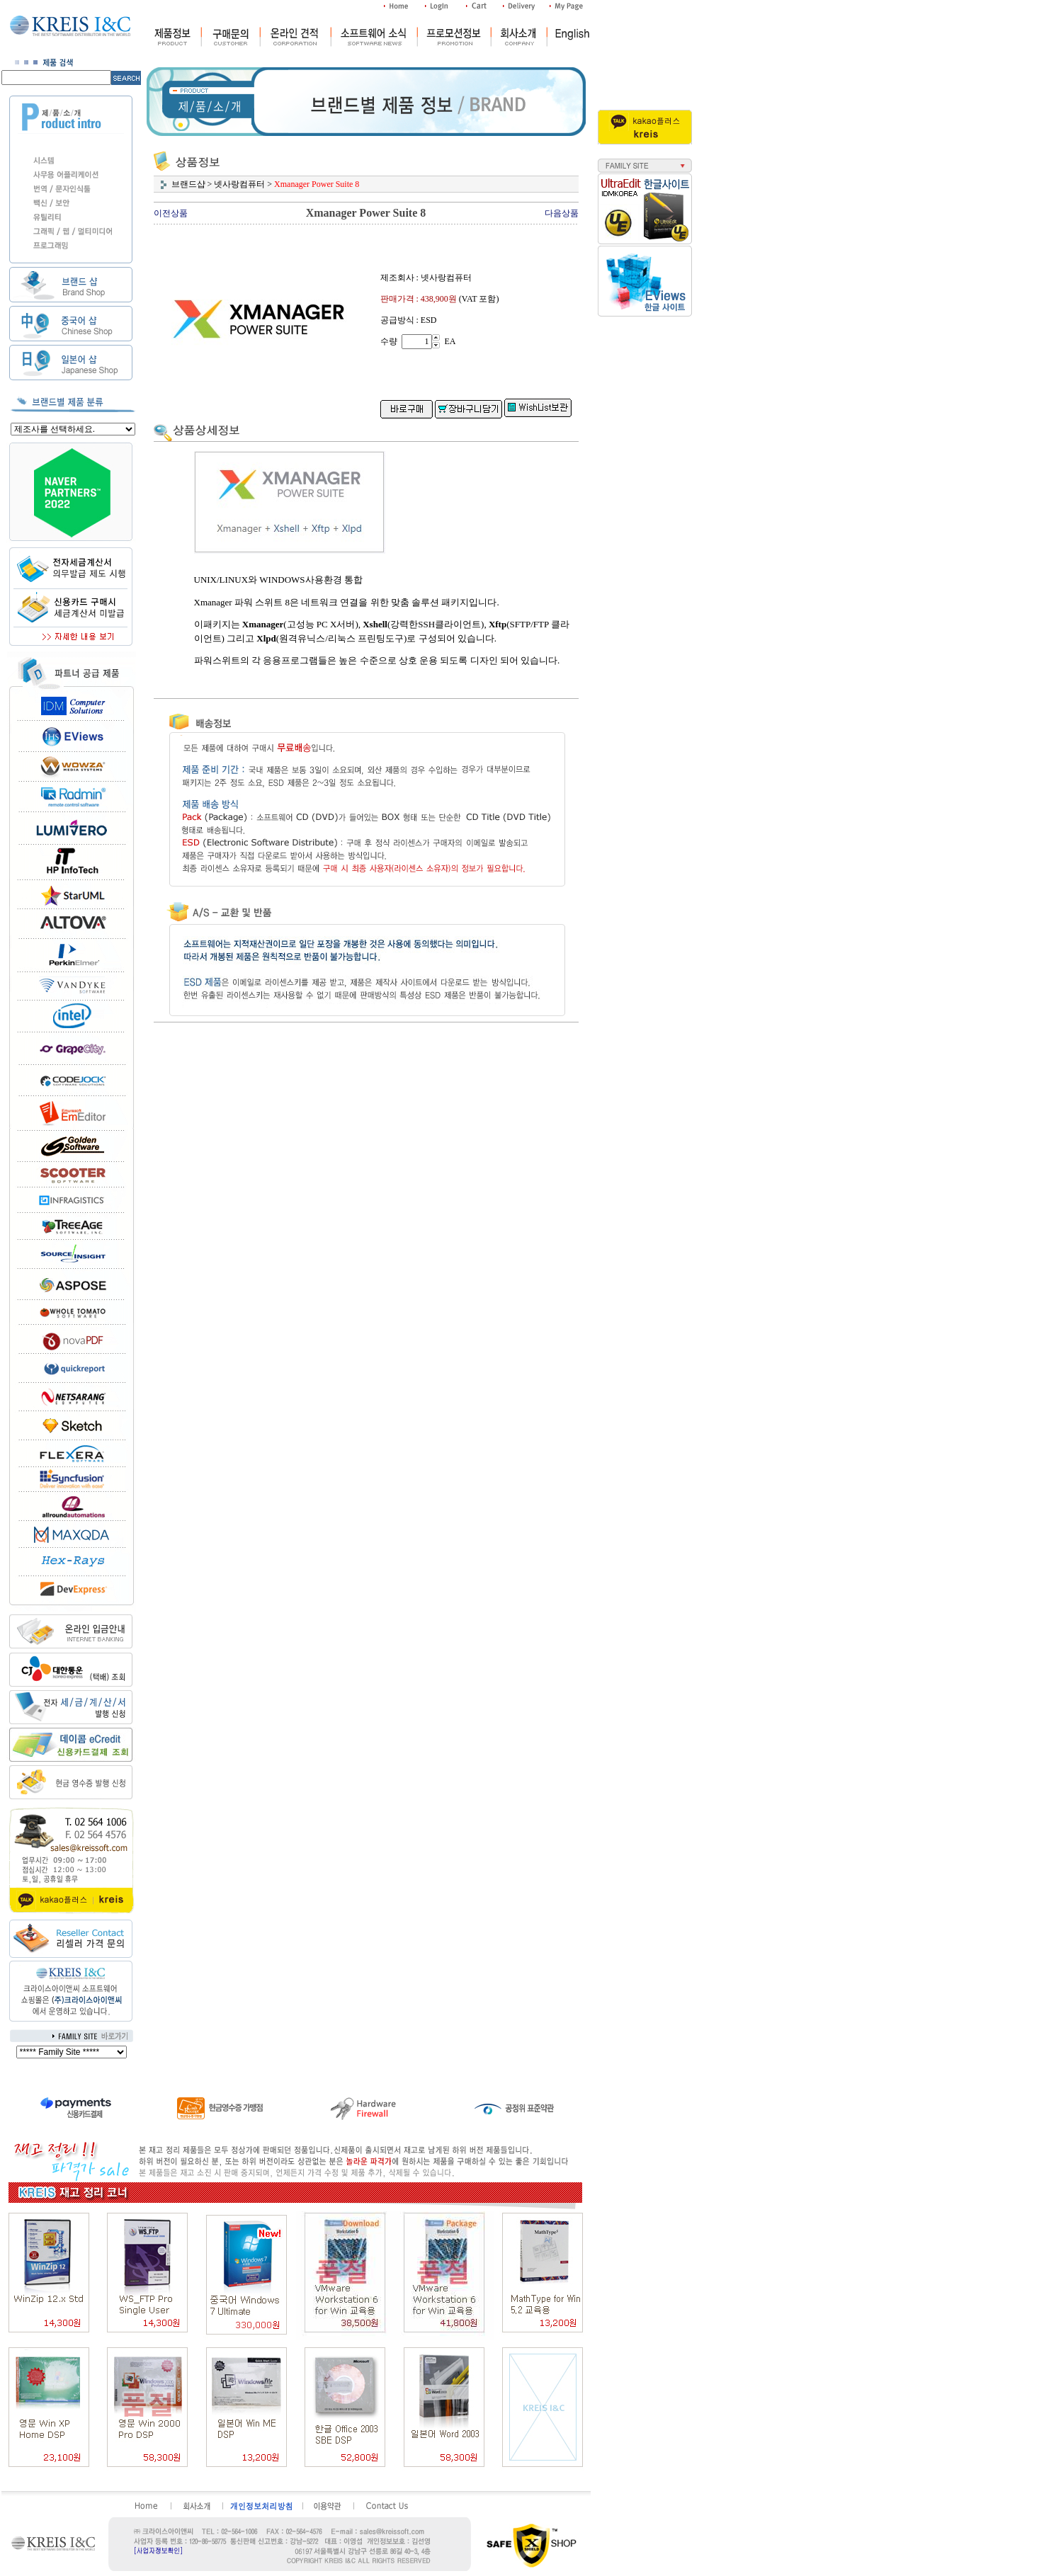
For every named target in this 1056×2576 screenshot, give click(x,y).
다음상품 (562, 213)
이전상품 (171, 213)
